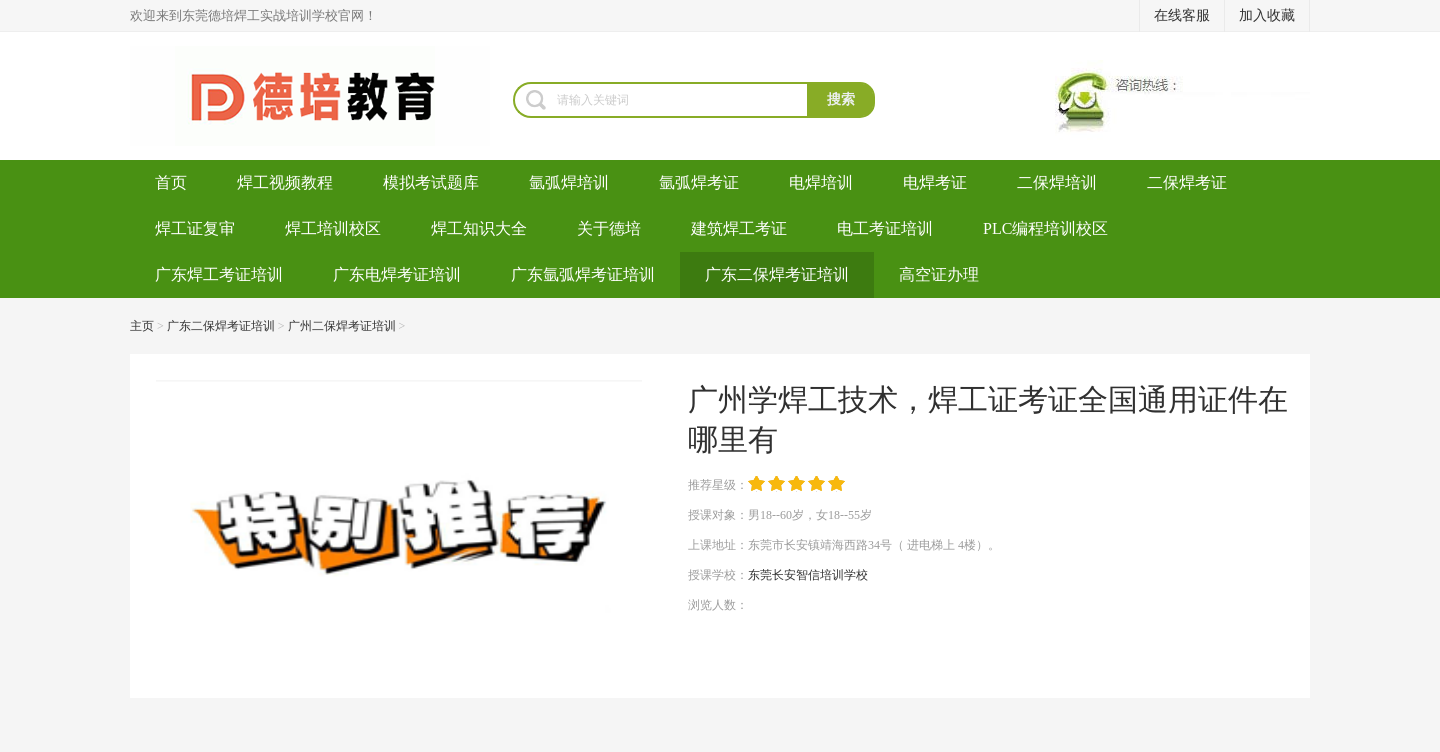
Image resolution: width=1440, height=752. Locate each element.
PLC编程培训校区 (1045, 228)
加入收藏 (1267, 15)
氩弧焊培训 (569, 182)
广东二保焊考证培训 (777, 274)
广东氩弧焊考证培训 (583, 274)
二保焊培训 (1057, 182)
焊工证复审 (195, 228)
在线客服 (1182, 15)
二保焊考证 (1187, 182)
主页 (142, 326)
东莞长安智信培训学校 (808, 575)
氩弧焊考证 (699, 182)
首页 (171, 182)
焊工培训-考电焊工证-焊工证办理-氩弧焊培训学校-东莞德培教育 (321, 96)
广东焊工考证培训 (219, 274)
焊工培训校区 (333, 228)
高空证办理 (939, 274)
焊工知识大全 (479, 228)
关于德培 (609, 228)
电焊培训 (821, 182)
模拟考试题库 (431, 182)
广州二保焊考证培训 (342, 326)
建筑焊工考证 (739, 228)
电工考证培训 (885, 228)
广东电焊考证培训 (397, 274)
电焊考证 (935, 182)
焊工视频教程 (285, 182)
